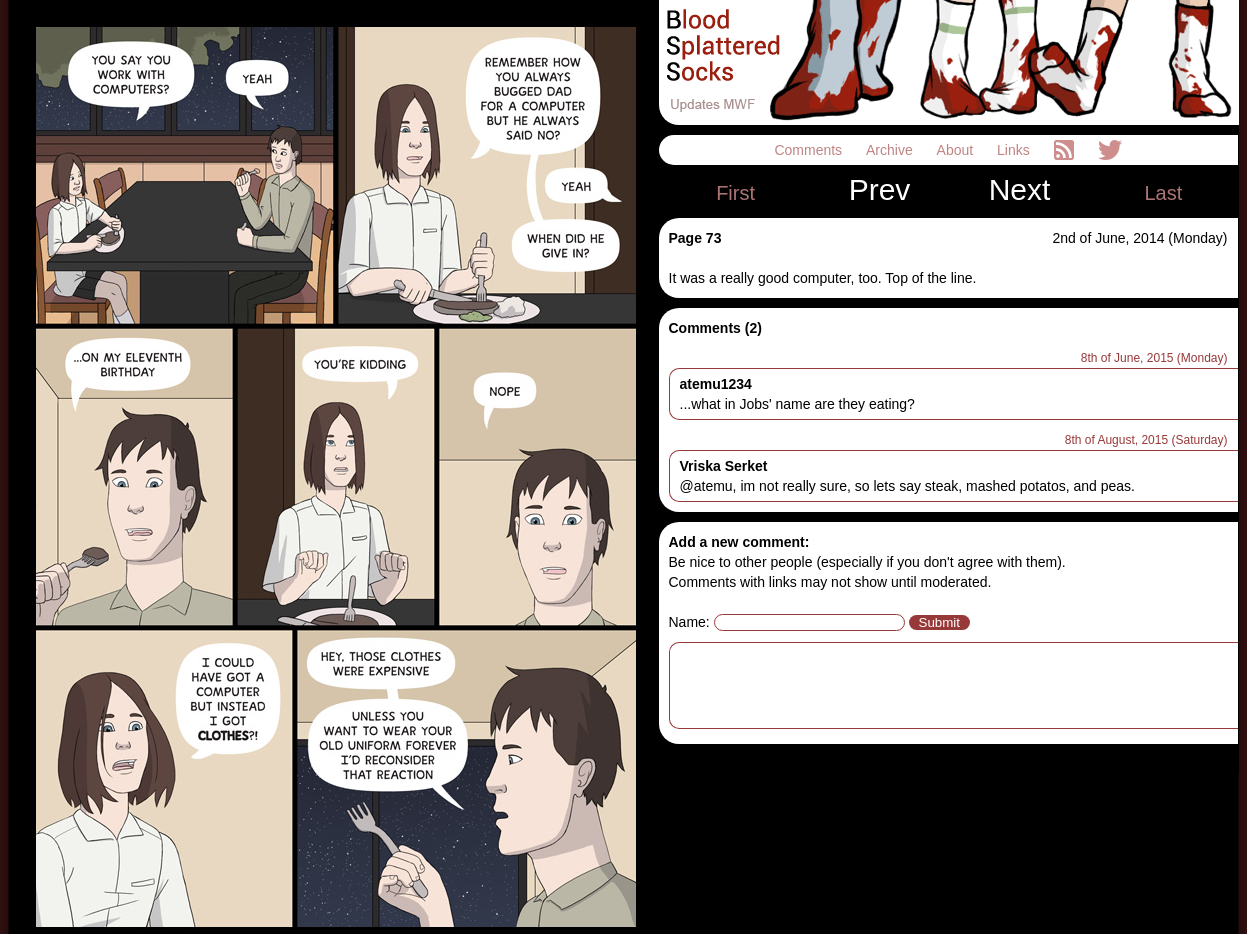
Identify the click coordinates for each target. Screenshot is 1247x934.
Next (1020, 190)
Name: (689, 622)
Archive (891, 150)
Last (1163, 193)
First (735, 193)
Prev (880, 190)
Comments (810, 150)
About (957, 150)
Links (1015, 150)
